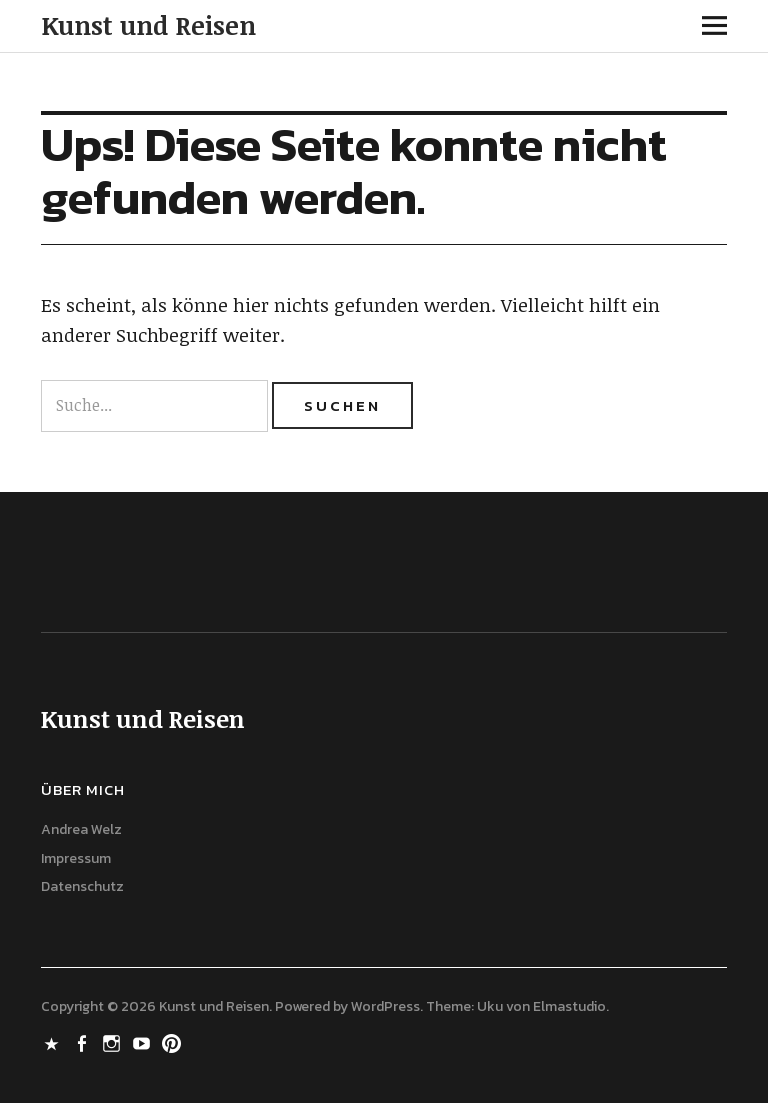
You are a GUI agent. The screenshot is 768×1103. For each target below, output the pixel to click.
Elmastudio (569, 1006)
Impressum (76, 858)
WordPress (385, 1006)
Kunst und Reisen (148, 25)
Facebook (84, 1042)
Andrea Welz (81, 829)
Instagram (114, 1042)
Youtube (144, 1042)
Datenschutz (82, 886)
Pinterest (174, 1042)
